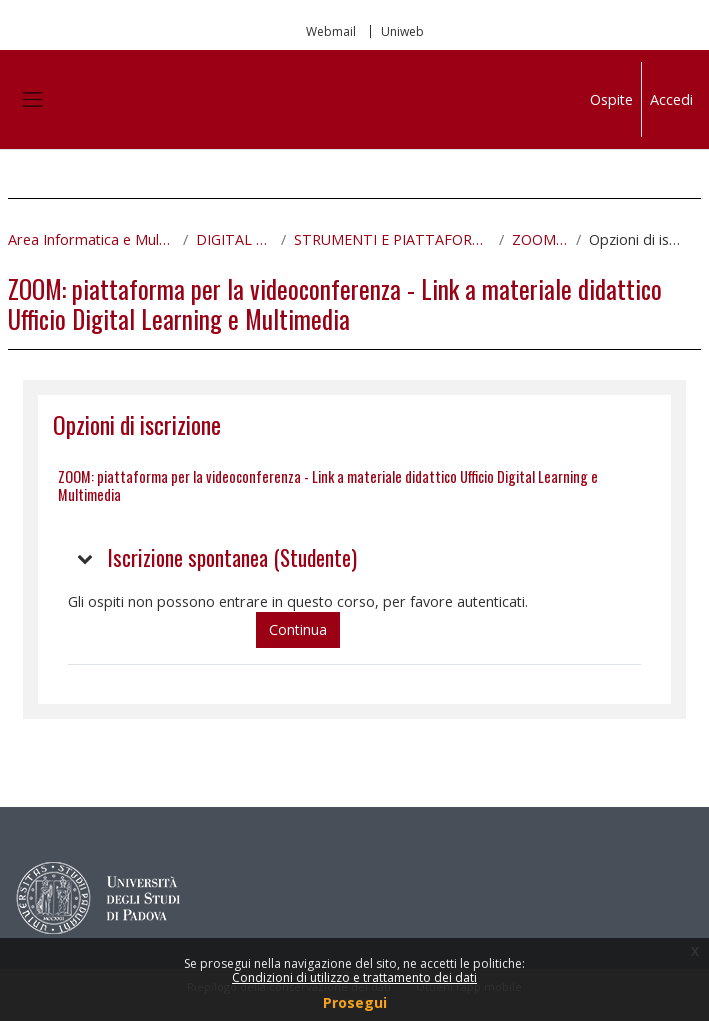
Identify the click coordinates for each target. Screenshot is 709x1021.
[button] (86, 558)
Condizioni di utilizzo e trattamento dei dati (354, 977)
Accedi (671, 99)
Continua (298, 629)
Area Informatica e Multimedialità (91, 239)
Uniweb (402, 31)
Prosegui (355, 1002)
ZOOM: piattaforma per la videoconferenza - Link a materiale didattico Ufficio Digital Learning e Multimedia (328, 485)
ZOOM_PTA (540, 239)
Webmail (331, 31)
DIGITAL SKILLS (234, 239)
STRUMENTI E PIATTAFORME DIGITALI (392, 239)
